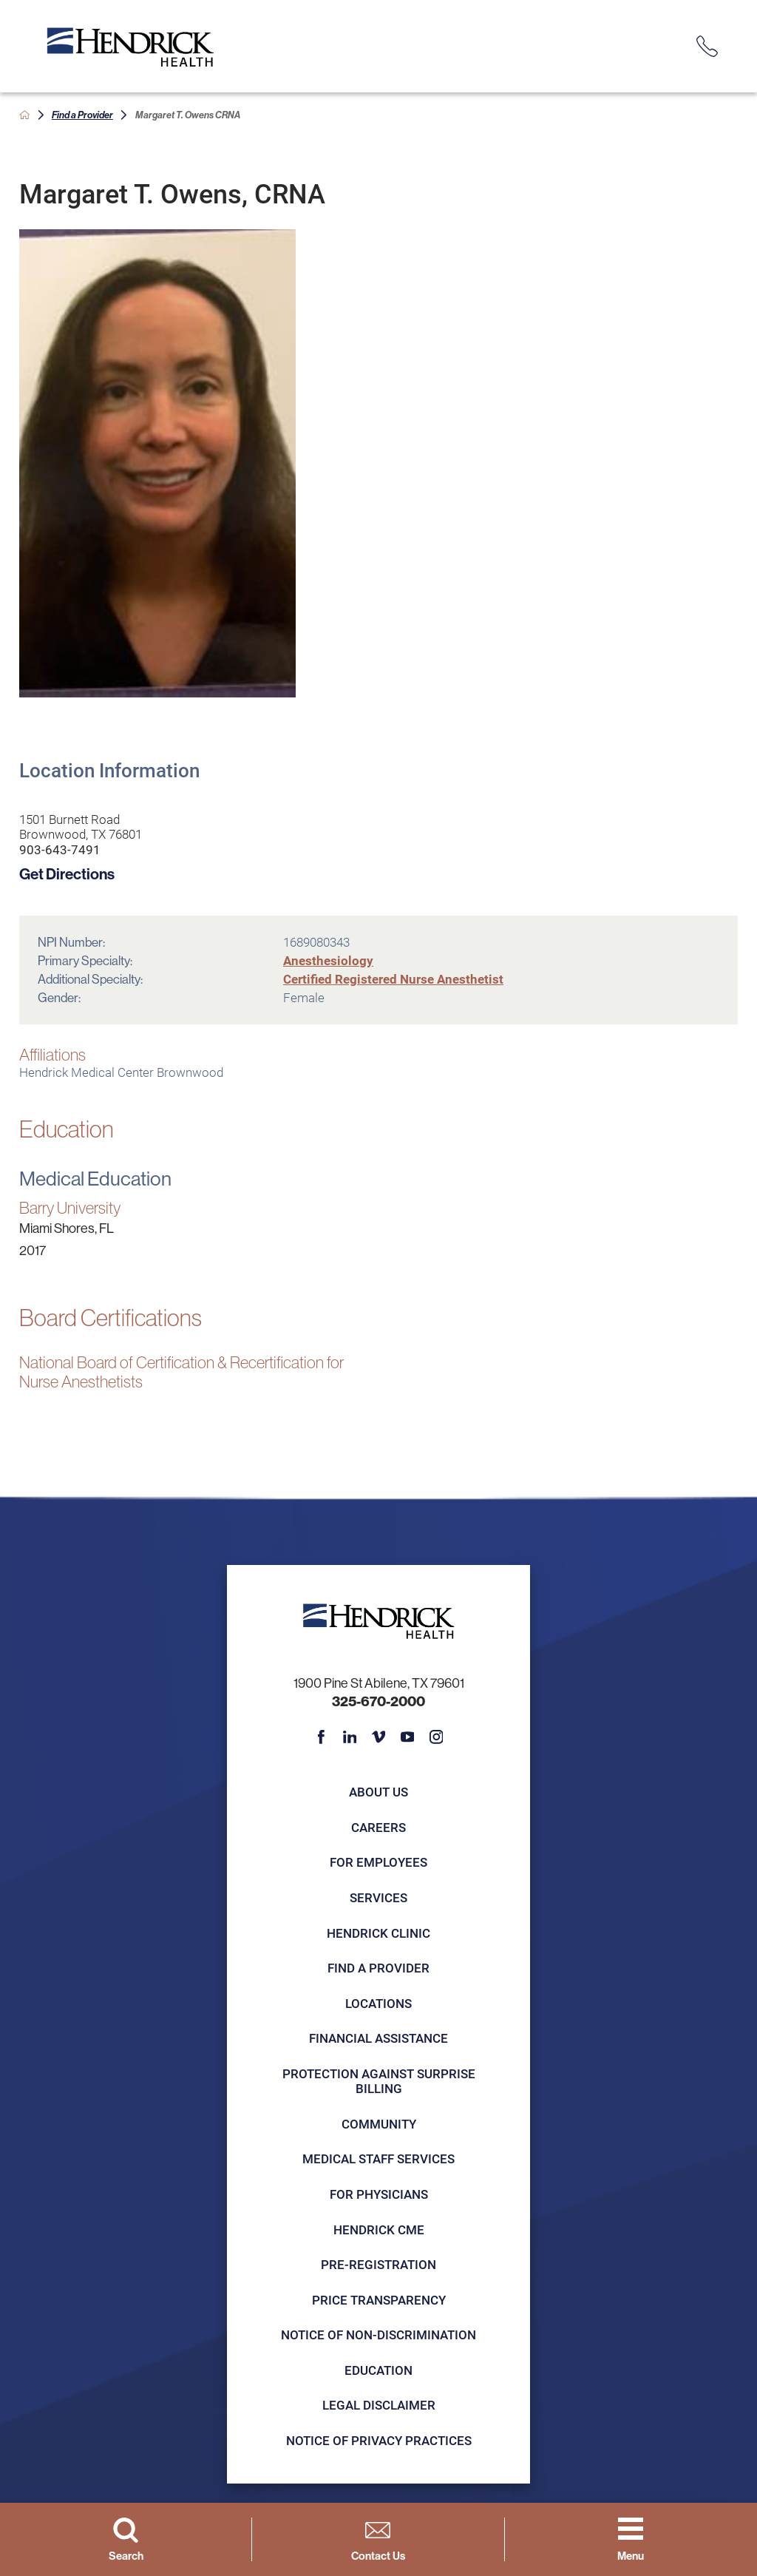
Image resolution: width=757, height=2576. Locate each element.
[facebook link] (321, 1736)
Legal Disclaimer (378, 2404)
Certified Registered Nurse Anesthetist (393, 978)
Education (378, 2370)
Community (379, 2123)
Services (378, 1897)
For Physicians (379, 2194)
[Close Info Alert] (734, 12)
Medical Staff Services (378, 2158)
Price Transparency (379, 2299)
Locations (378, 2003)
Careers (378, 1827)
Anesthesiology (328, 960)
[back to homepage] (24, 115)
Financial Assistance (378, 2037)
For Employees (378, 1861)
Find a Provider (82, 115)
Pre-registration (378, 2264)
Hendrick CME (378, 2229)
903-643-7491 (60, 849)
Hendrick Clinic (378, 1932)
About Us (378, 1791)
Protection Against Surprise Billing (378, 2081)
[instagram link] (436, 1736)
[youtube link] (407, 1736)
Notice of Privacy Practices (379, 2440)
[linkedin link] (350, 1736)
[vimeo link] (378, 1736)
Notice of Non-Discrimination (378, 2334)
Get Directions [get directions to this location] (67, 873)
